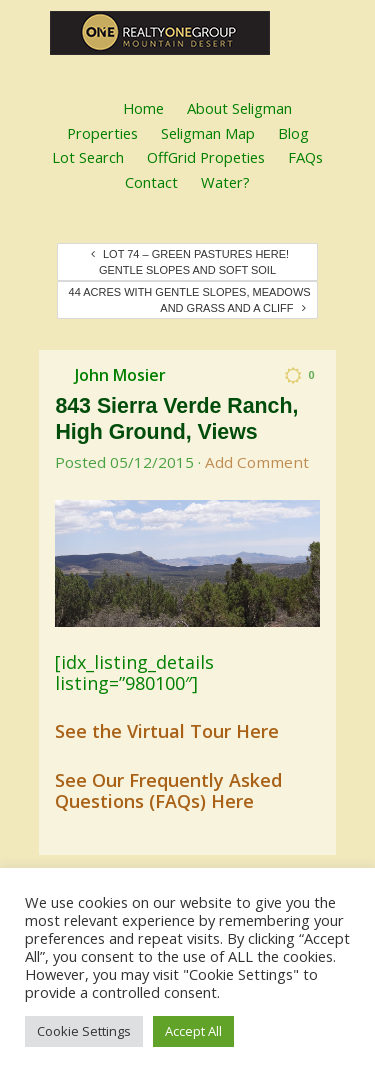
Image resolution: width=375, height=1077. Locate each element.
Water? (225, 182)
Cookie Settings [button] (84, 1031)
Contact (151, 182)
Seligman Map (208, 133)
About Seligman (239, 108)
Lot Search (88, 157)
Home (143, 108)
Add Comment (257, 462)
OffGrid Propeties (206, 157)
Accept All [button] (193, 1031)
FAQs (305, 157)
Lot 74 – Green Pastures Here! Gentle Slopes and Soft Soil (190, 262)
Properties (102, 133)
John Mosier (120, 375)
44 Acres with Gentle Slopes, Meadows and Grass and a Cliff (190, 300)
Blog (293, 133)
